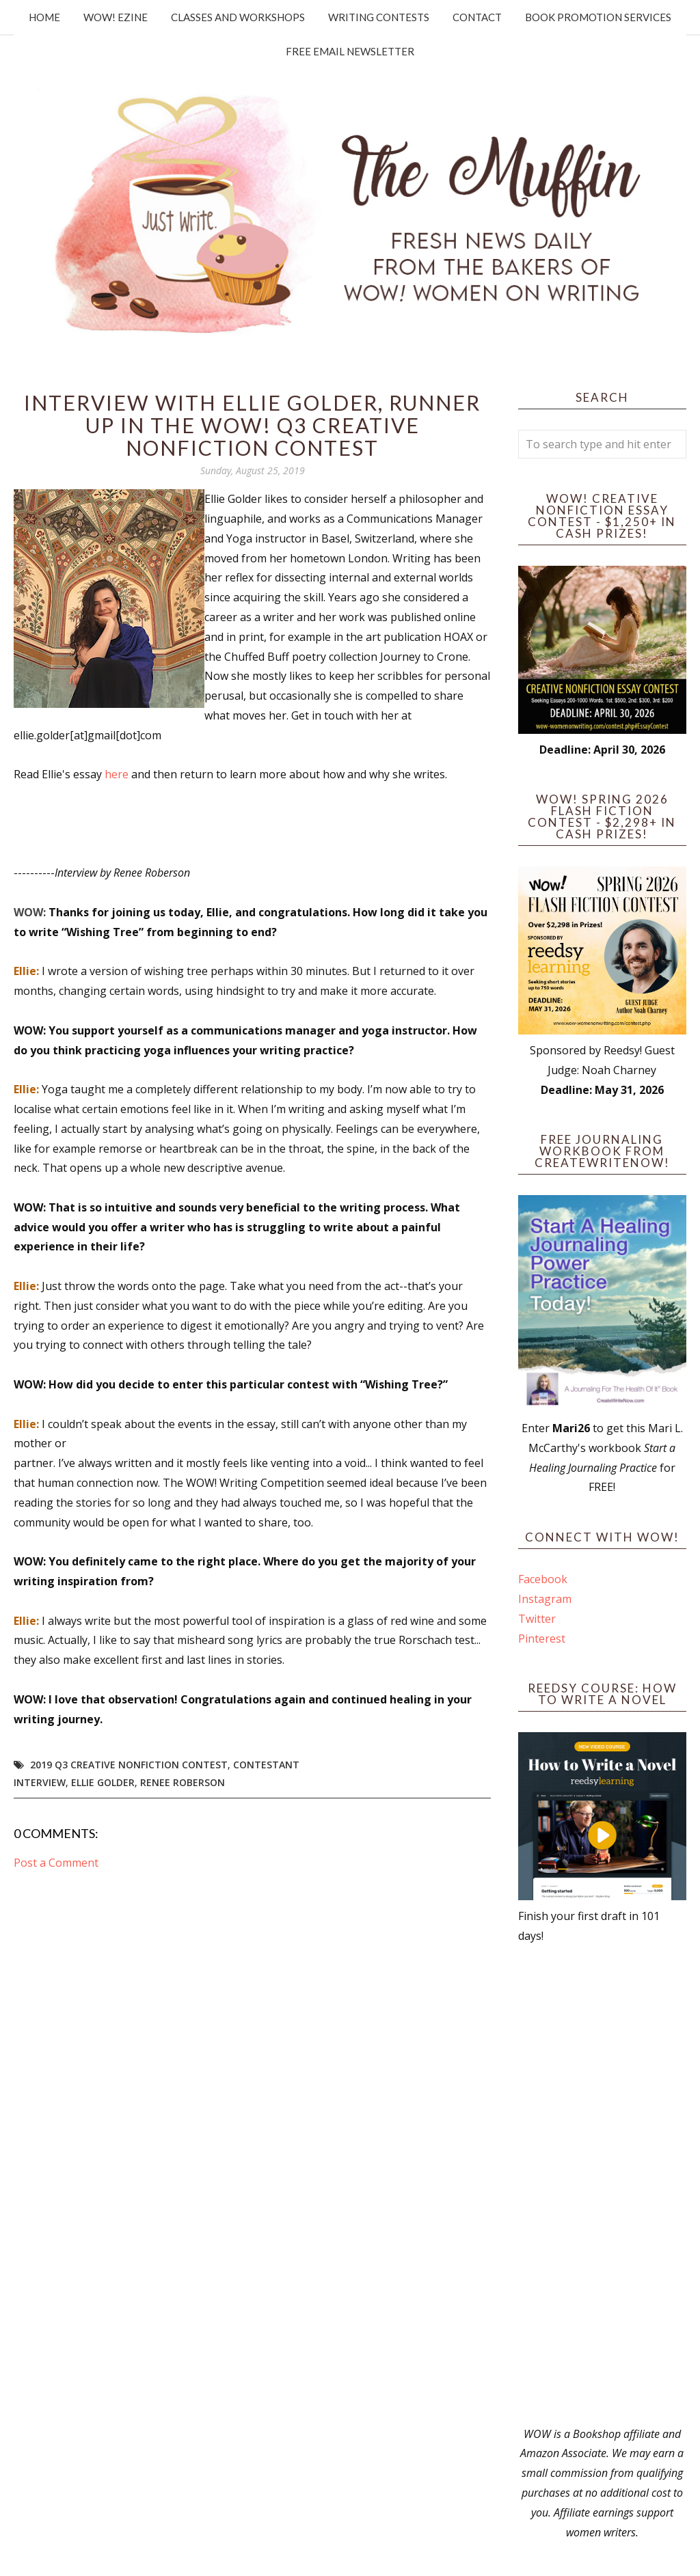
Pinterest (541, 1638)
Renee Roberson (182, 1782)
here (118, 774)
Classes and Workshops (238, 17)
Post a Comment (56, 1862)
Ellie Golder (103, 1782)
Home (44, 17)
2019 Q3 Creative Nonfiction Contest (129, 1764)
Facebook (542, 1579)
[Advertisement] (602, 2185)
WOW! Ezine (115, 17)
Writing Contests (378, 17)
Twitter (537, 1618)
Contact (477, 17)
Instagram (544, 1598)
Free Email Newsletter (350, 51)
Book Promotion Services (598, 17)
